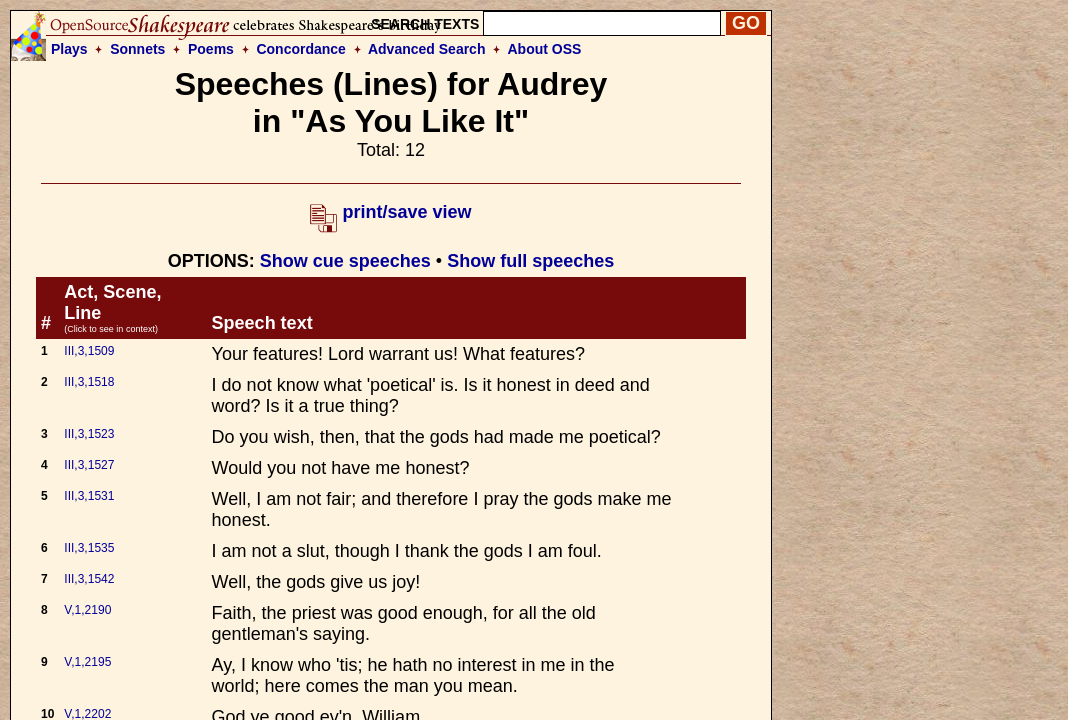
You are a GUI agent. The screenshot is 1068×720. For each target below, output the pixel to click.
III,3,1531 (89, 496)
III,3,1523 (89, 434)
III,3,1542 (89, 579)
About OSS (545, 49)
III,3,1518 (89, 382)
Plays (69, 49)
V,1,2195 (87, 662)
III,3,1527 (89, 465)
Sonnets (137, 49)
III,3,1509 (89, 351)
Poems (211, 49)
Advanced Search (427, 49)
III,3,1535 (89, 548)
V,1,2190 (87, 610)
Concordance (300, 49)
